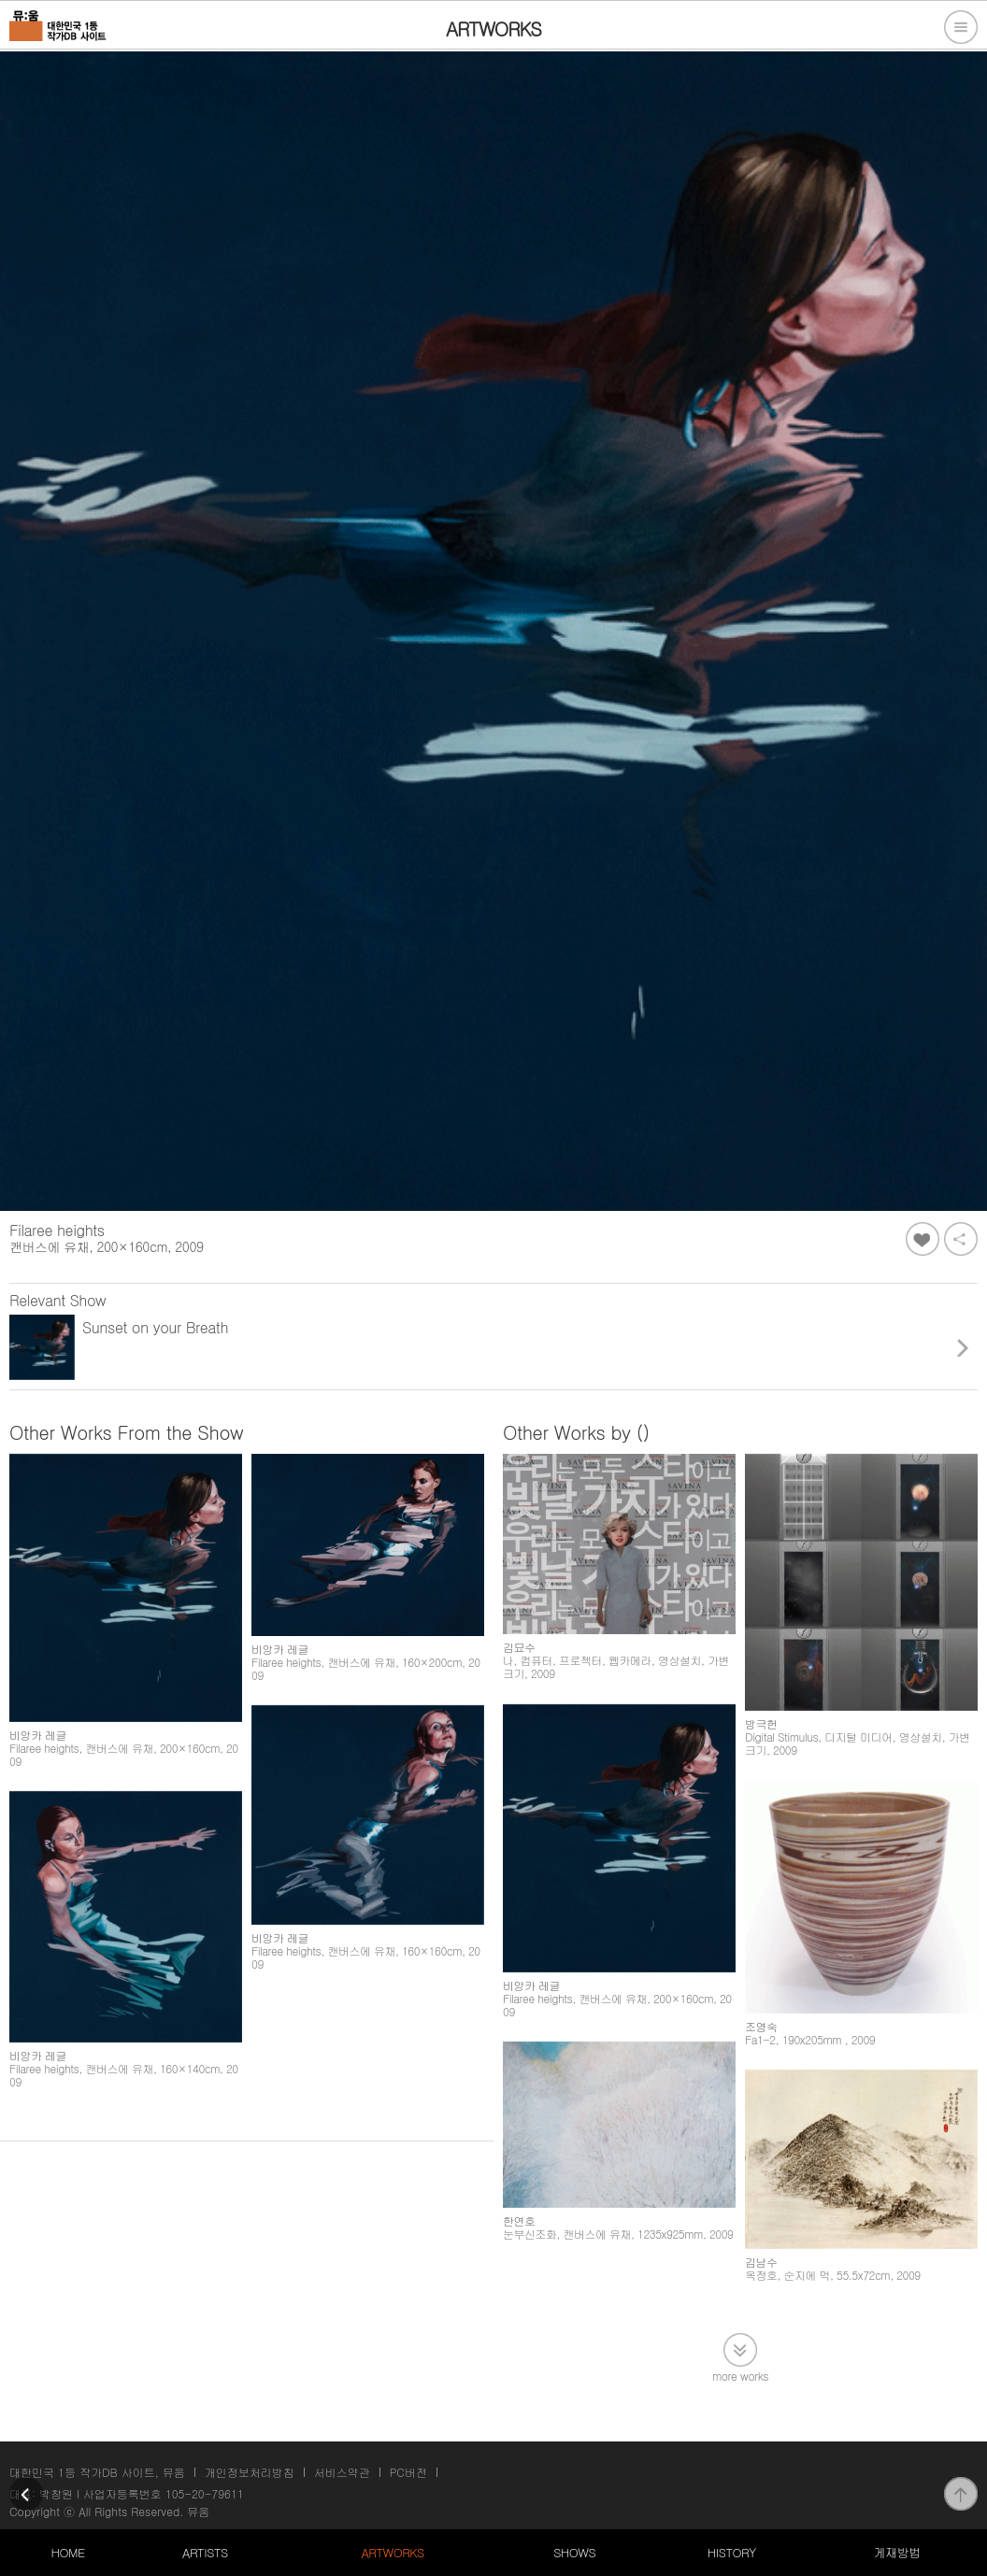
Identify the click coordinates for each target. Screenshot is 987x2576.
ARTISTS (205, 2552)
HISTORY (732, 2552)
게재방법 (896, 2552)
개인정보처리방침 (249, 2472)
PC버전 (408, 2472)
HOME (68, 2552)
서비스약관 (342, 2472)
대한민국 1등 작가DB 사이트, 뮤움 (97, 2472)
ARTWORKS (392, 2552)
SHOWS (574, 2552)
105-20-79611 (204, 2493)
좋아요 (922, 1239)
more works (740, 2375)
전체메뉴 (961, 27)
